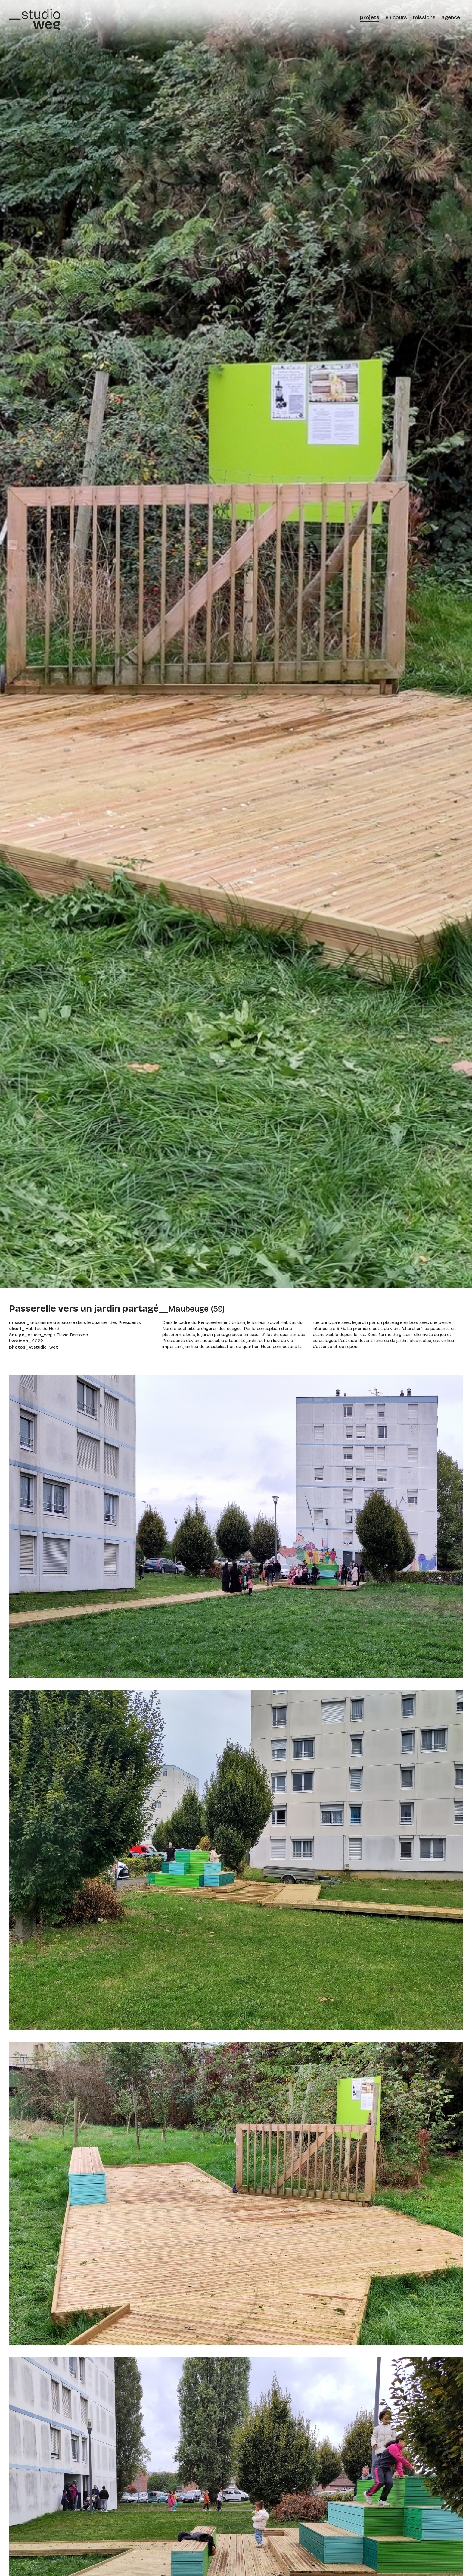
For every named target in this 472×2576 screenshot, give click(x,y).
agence (451, 17)
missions (424, 17)
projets (369, 17)
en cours (396, 17)
